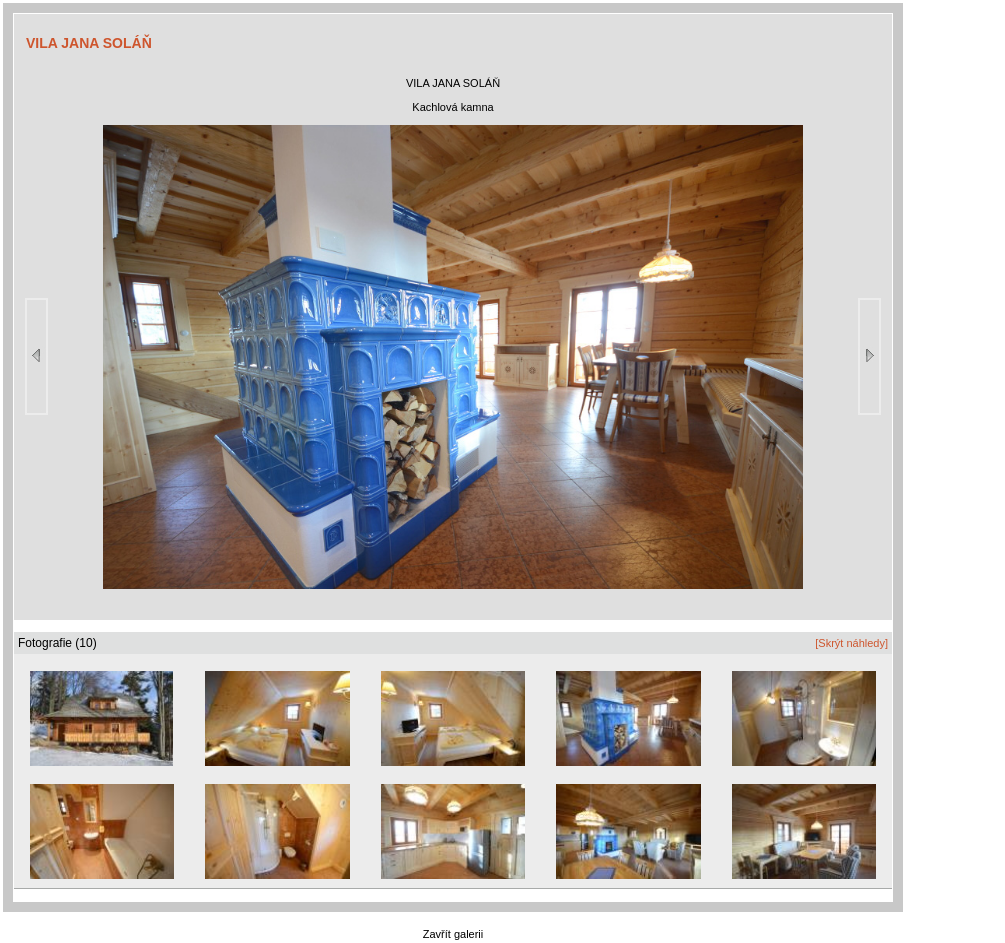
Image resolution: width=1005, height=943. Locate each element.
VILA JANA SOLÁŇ (89, 43)
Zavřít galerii (453, 934)
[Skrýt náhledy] (851, 643)
